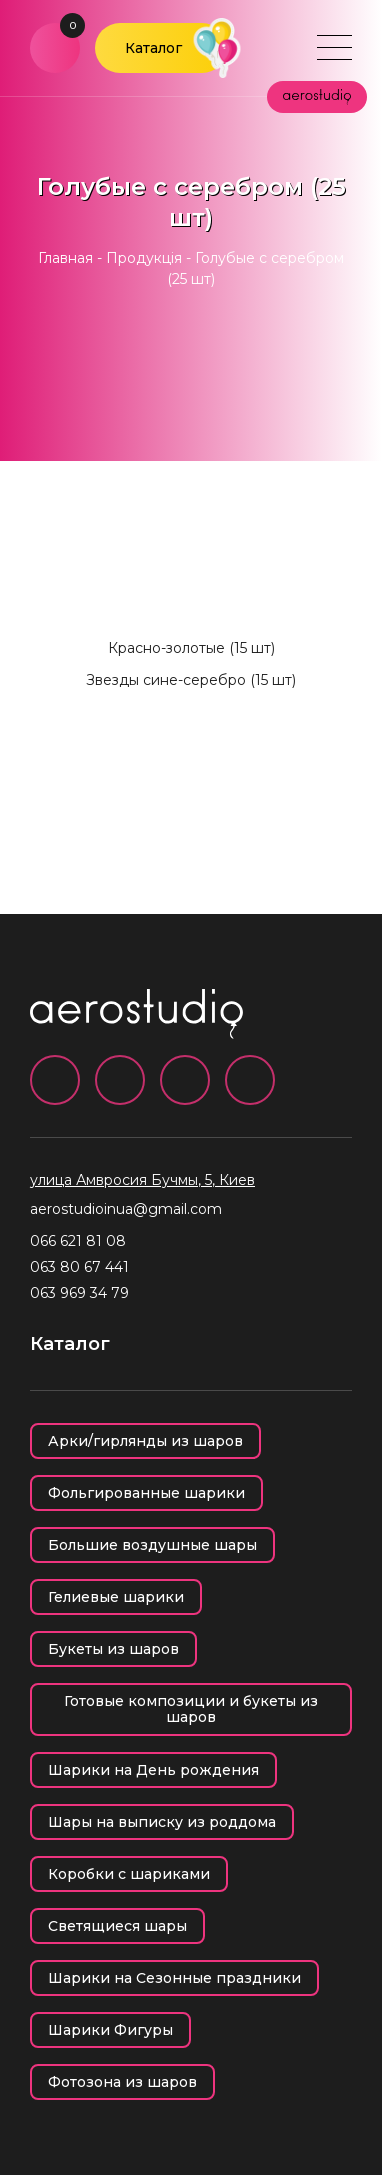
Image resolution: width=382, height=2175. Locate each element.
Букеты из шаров (113, 1649)
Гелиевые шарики (116, 1597)
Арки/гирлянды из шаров (145, 1441)
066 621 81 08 (78, 1241)
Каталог (153, 48)
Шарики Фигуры (110, 2030)
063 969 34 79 (79, 1293)
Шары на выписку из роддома (162, 1822)
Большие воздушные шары (152, 1545)
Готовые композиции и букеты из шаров (191, 1709)
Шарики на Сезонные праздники (174, 1978)
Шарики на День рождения (153, 1770)
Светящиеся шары (117, 1926)
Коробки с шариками (129, 1874)
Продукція (144, 258)
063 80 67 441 (79, 1267)
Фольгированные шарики (146, 1493)
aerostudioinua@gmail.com (126, 1209)
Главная (65, 258)
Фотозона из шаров (122, 2082)
